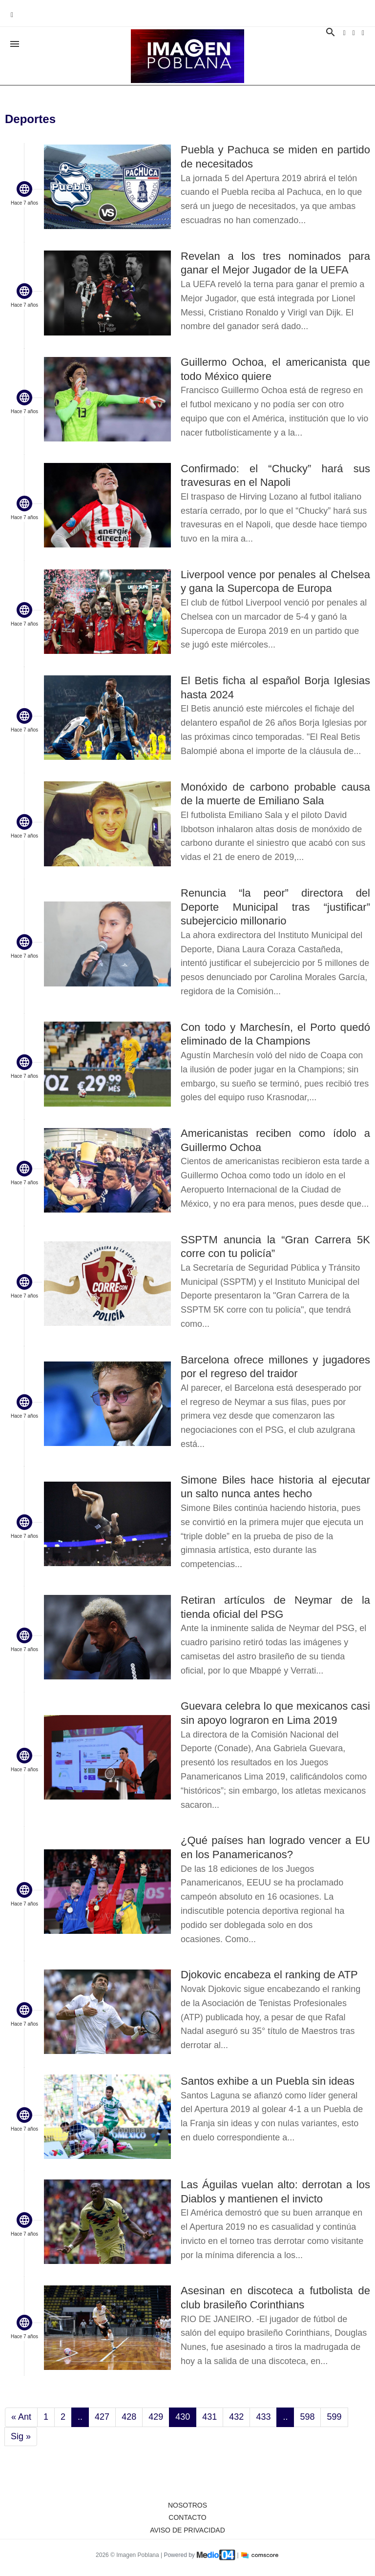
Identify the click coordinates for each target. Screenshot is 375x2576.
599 (334, 2417)
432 (236, 2417)
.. (80, 2417)
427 (102, 2417)
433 (263, 2417)
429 (155, 2417)
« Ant (21, 2417)
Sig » (21, 2436)
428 (129, 2417)
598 (307, 2417)
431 (209, 2417)
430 (182, 2417)
